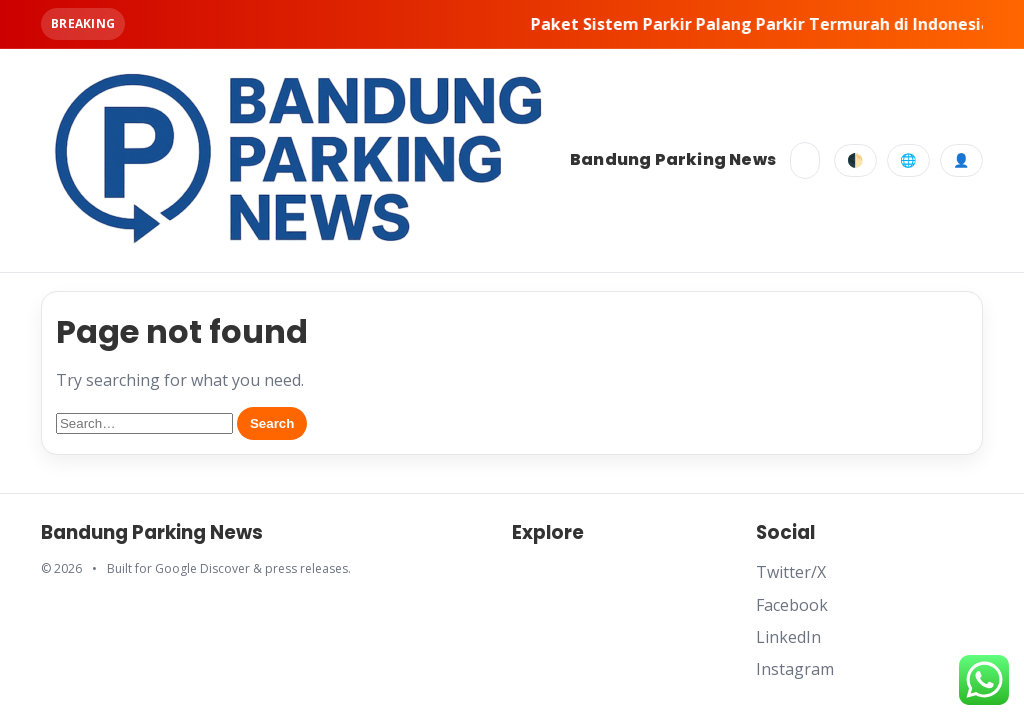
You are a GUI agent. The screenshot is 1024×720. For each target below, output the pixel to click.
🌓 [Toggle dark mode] (855, 160)
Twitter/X (791, 572)
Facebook (792, 605)
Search (272, 423)
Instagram (795, 669)
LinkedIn (788, 637)
